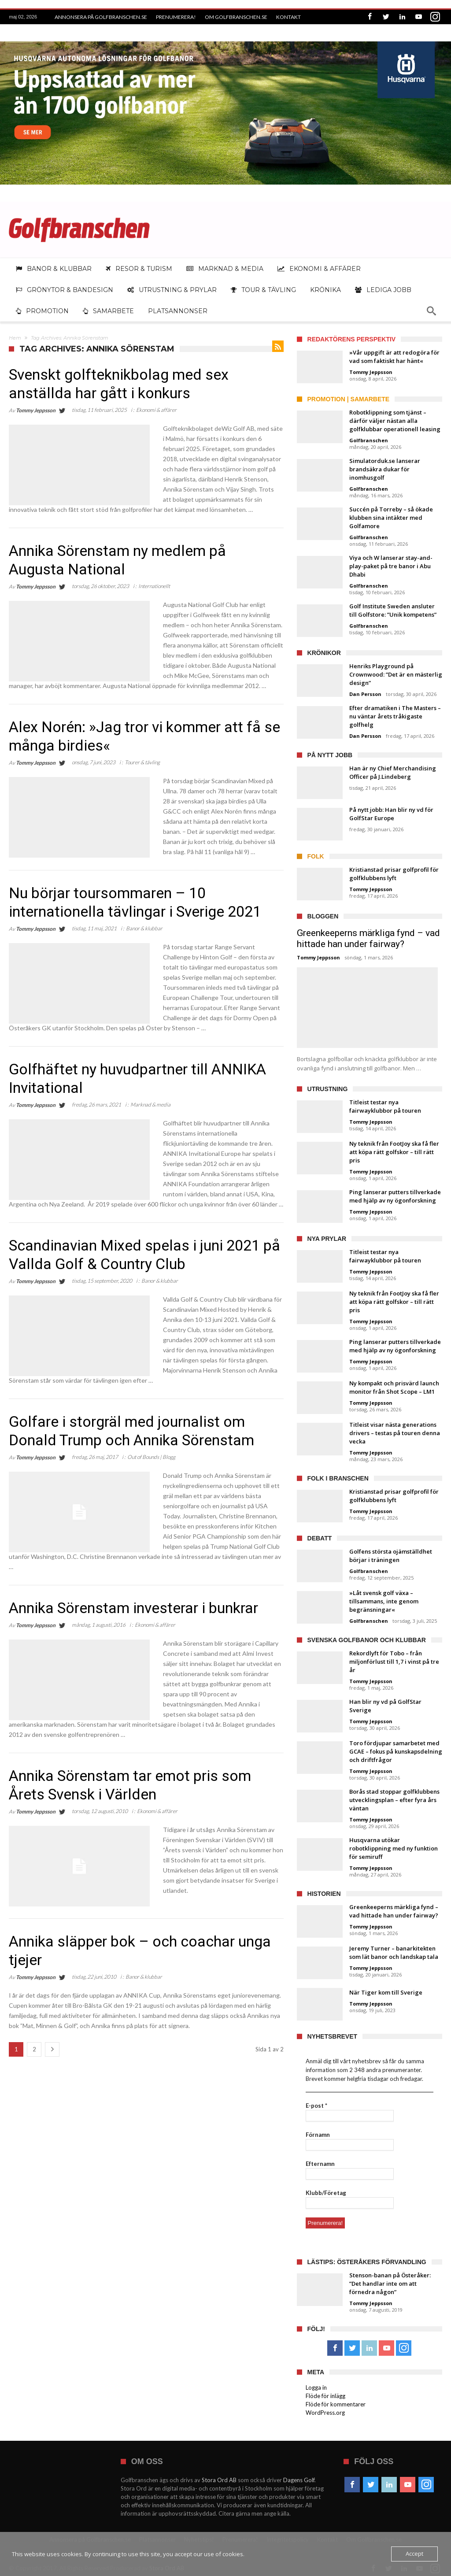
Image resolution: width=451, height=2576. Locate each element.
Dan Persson (365, 694)
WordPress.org (325, 2412)
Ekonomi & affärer (156, 410)
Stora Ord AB (219, 2479)
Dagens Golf (298, 2479)
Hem (15, 338)
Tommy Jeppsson (35, 410)
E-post (316, 2105)
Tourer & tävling (142, 762)
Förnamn (318, 2134)
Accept (414, 2554)
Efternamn (320, 2163)
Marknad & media (150, 1104)
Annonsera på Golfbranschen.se (101, 17)
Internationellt (154, 586)
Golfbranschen (368, 440)
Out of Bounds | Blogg (151, 1457)
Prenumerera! (176, 17)
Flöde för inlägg (325, 2395)
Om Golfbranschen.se (236, 17)
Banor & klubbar (144, 928)
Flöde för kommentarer (336, 2404)
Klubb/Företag (326, 2192)
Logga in (316, 2387)
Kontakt (288, 17)
